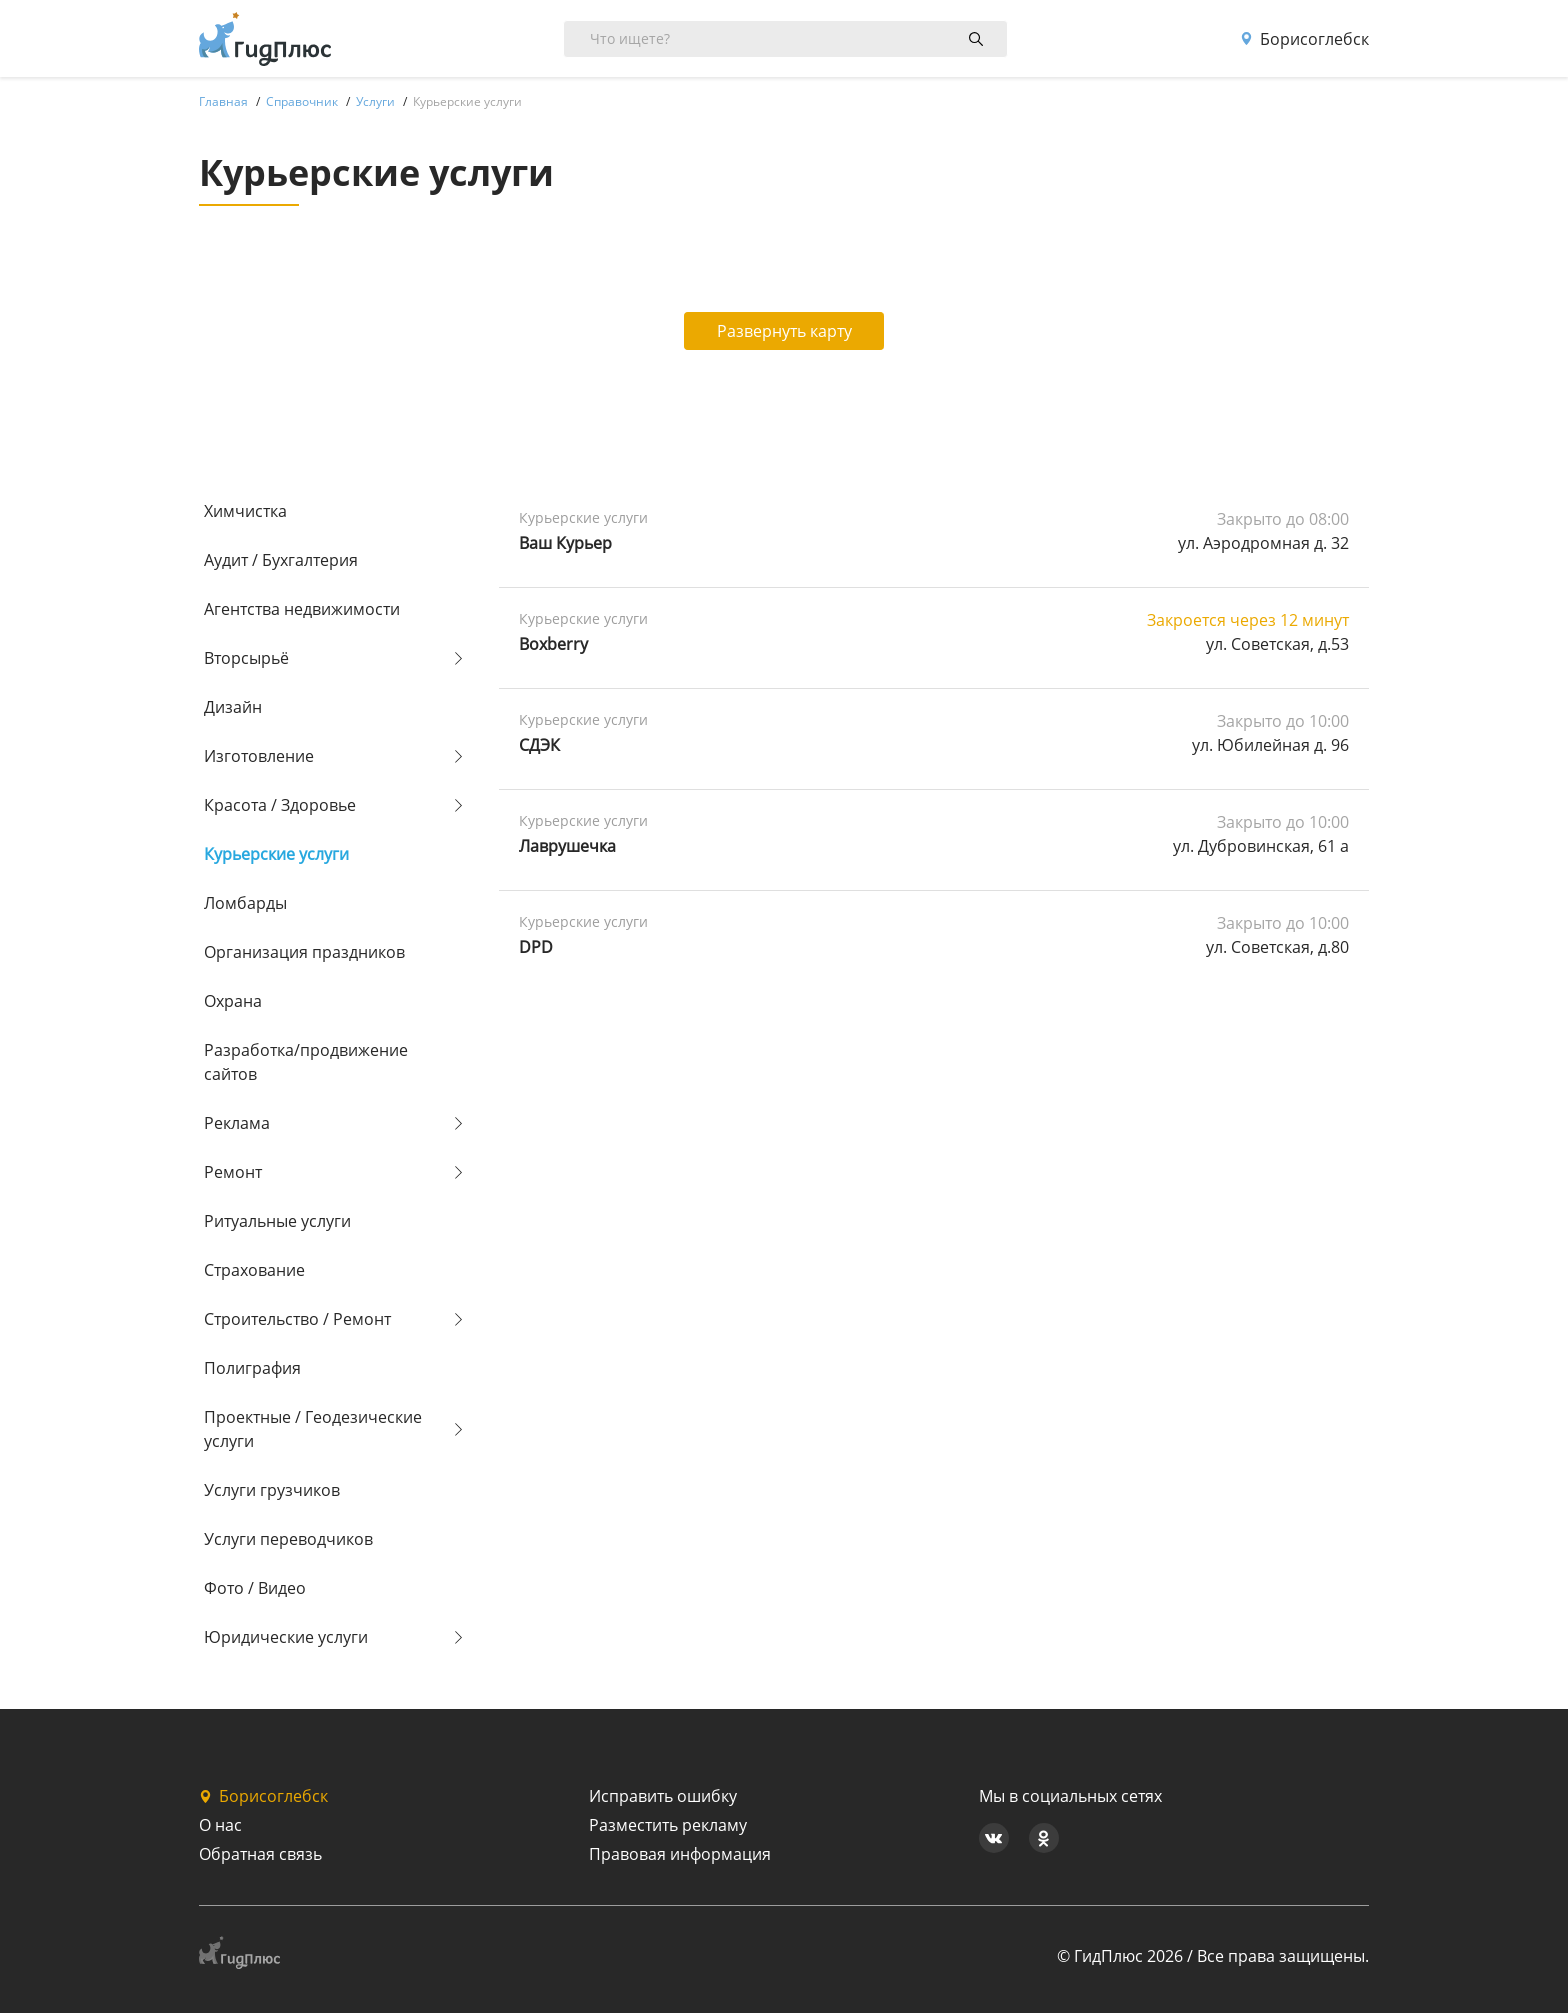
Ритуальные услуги (277, 1221)
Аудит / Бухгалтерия (281, 560)
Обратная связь (260, 1854)
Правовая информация (680, 1854)
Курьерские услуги (276, 854)
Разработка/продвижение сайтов (306, 1062)
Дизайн (233, 707)
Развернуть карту (784, 331)
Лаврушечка (567, 846)
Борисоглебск (1304, 39)
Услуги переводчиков (288, 1539)
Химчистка (245, 511)
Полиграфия (252, 1368)
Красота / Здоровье (280, 805)
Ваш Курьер (565, 543)
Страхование (254, 1270)
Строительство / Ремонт (297, 1319)
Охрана (233, 1001)
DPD (536, 947)
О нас (220, 1825)
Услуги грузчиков (272, 1490)
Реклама (237, 1123)
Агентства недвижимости (302, 609)
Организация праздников (304, 952)
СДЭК (539, 745)
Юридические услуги (286, 1637)
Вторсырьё (246, 658)
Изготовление (259, 756)
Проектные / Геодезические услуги (313, 1429)
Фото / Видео (255, 1588)
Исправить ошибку (663, 1796)
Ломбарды (245, 903)
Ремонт (233, 1172)
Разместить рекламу (668, 1825)
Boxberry (553, 644)
